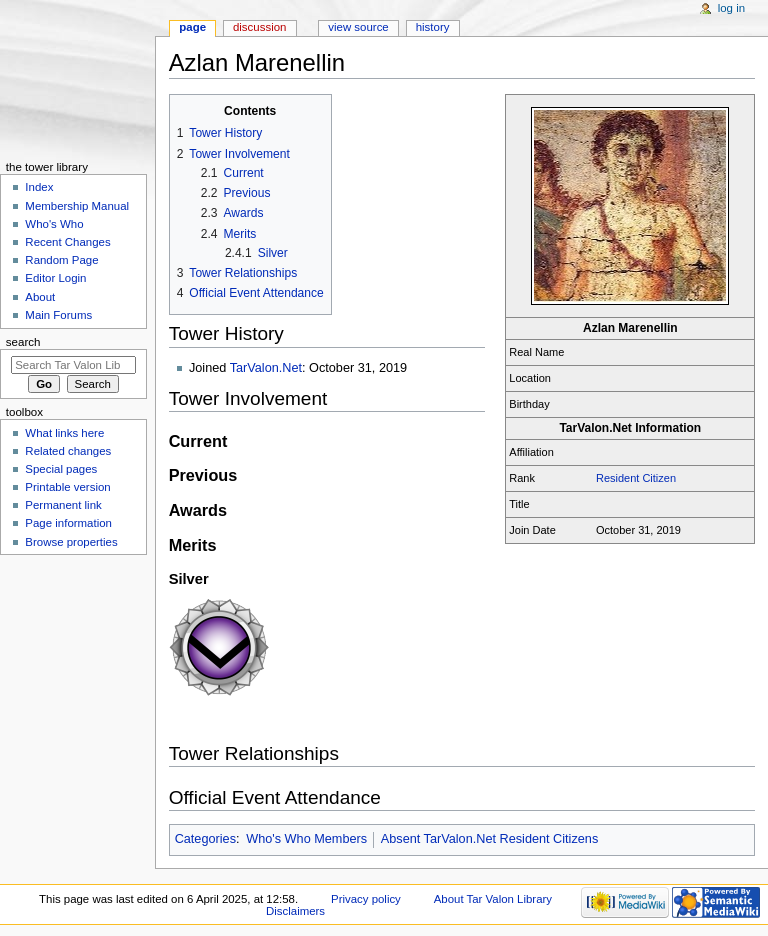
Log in (731, 8)
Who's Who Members (306, 839)
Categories (205, 839)
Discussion (259, 27)
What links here (64, 433)
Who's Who (54, 224)
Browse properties (71, 542)
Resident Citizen (636, 478)
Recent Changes (67, 242)
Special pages (61, 469)
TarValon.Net (266, 368)
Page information (68, 523)
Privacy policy (366, 899)
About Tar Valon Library (493, 899)
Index (39, 187)
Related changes (68, 451)
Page (192, 27)
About (40, 297)
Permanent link (63, 505)
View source (358, 27)
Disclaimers (295, 911)
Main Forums (58, 315)
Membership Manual (77, 206)
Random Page (61, 260)
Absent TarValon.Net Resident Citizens (489, 839)
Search (23, 342)
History (433, 27)
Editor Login (55, 278)
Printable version (67, 487)
